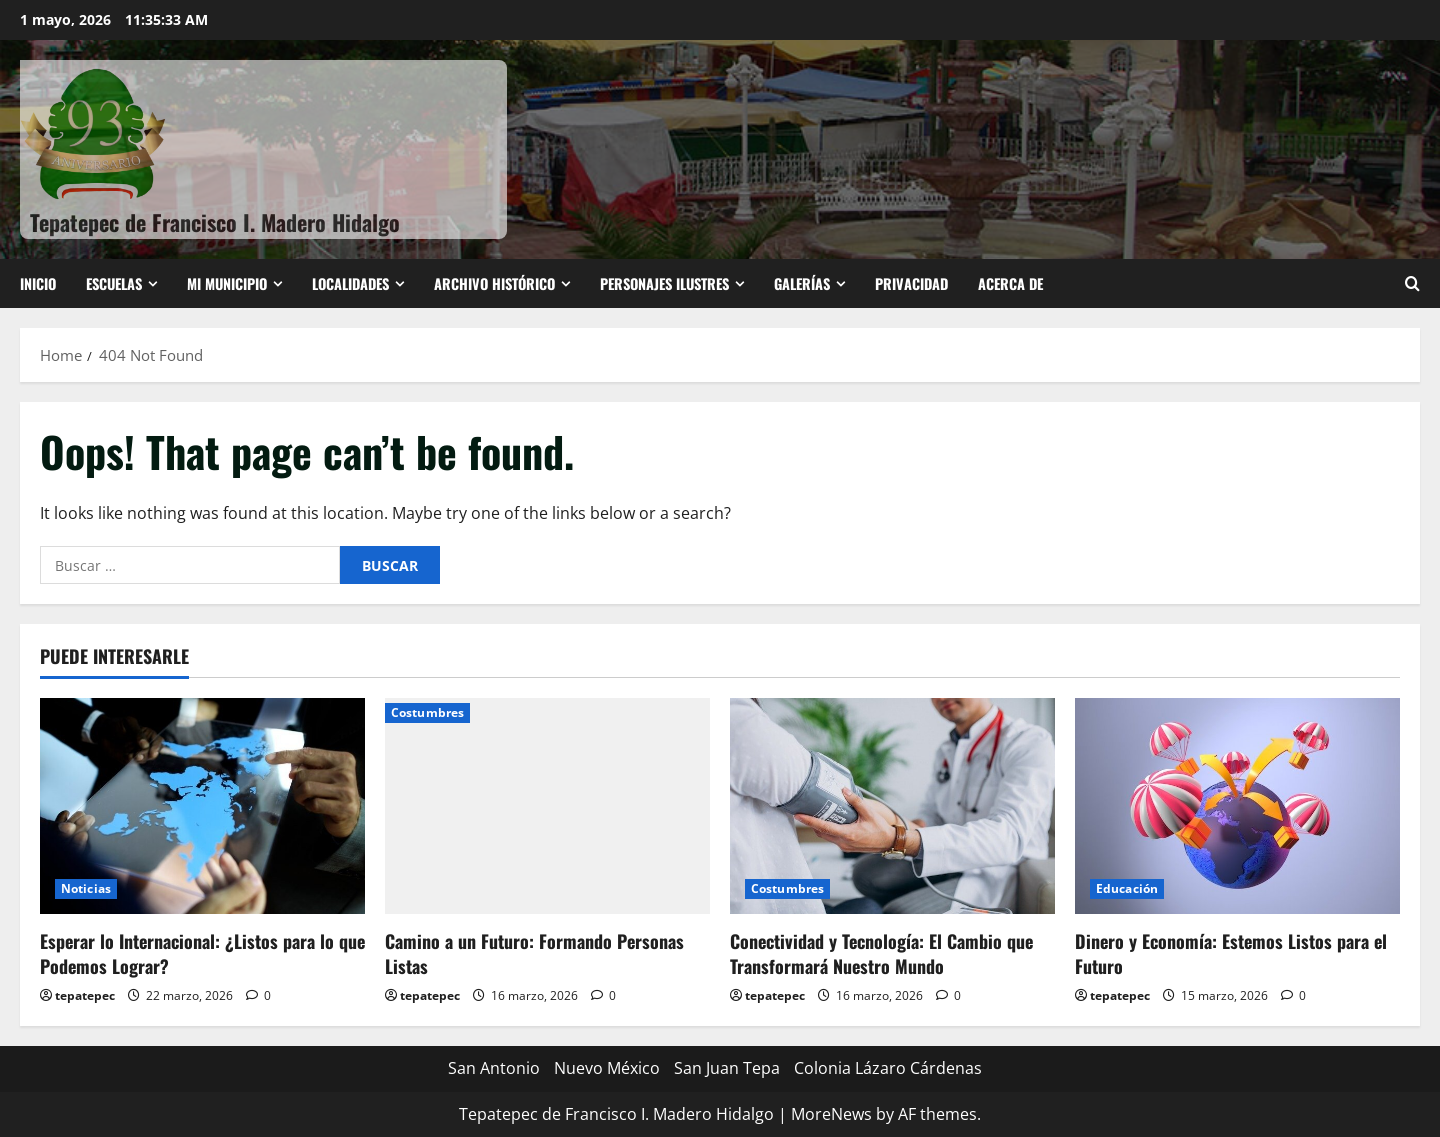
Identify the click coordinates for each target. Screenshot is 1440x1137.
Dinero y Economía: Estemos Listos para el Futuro (1231, 953)
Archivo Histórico (494, 283)
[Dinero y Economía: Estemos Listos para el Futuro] (1237, 806)
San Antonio (494, 1068)
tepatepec (85, 995)
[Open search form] (1412, 283)
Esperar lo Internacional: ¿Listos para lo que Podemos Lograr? (202, 953)
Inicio (38, 283)
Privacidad (911, 283)
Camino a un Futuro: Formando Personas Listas (534, 953)
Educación (1127, 888)
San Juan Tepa (727, 1068)
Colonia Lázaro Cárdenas (888, 1068)
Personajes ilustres (664, 283)
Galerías (802, 283)
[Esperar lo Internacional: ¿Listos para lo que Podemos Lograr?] (202, 806)
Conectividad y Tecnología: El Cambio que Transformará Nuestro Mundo (881, 953)
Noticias (86, 888)
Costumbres (427, 712)
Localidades (350, 283)
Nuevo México (607, 1068)
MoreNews (831, 1114)
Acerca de (1010, 283)
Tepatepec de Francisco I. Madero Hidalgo (215, 222)
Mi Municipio (227, 283)
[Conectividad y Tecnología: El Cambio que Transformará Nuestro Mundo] (892, 806)
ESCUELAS (114, 283)
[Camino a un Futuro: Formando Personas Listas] (547, 806)
